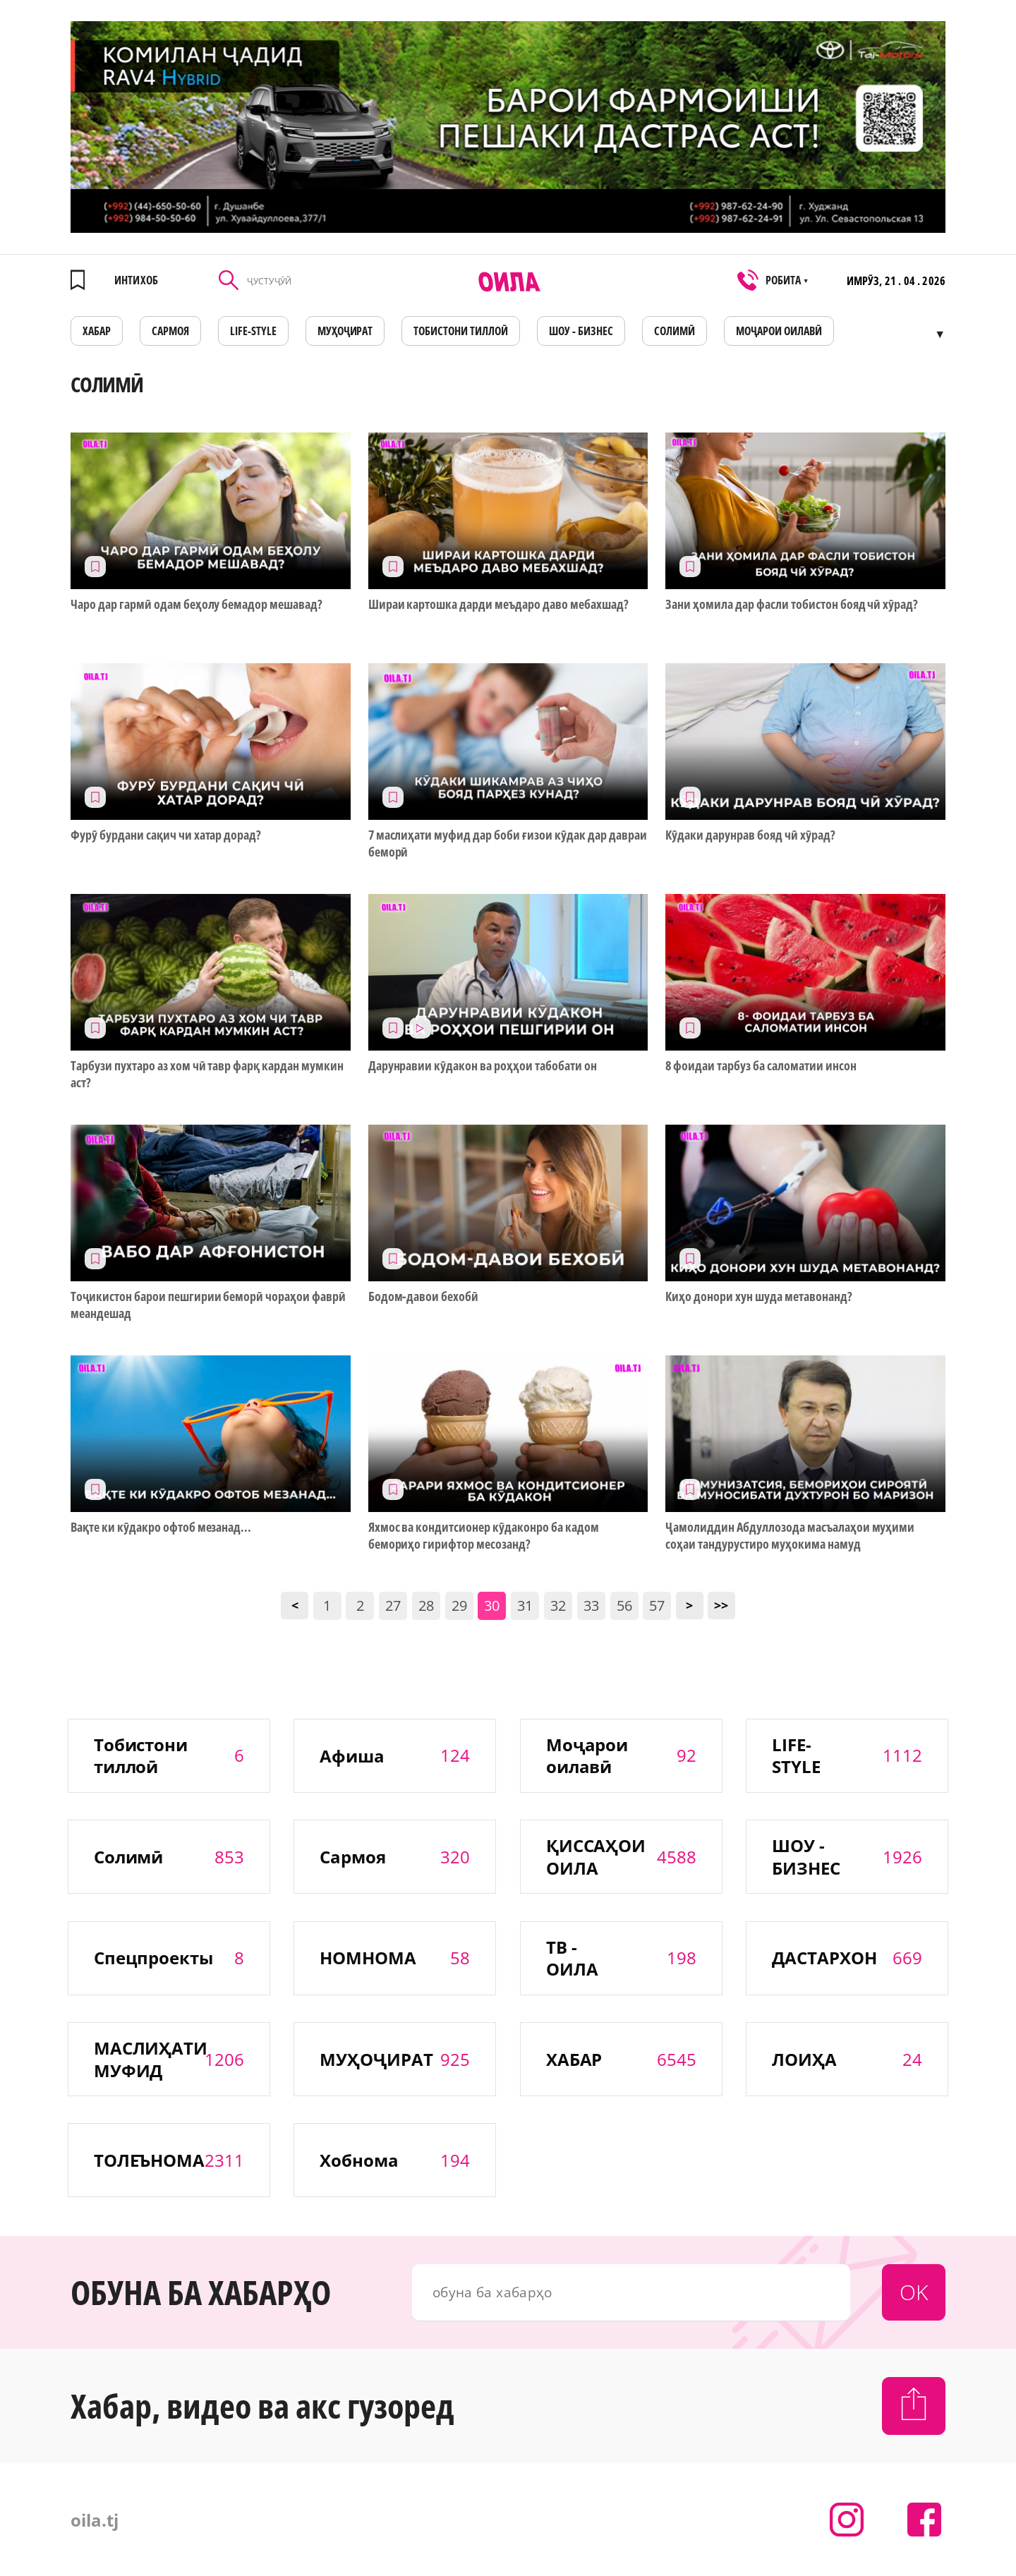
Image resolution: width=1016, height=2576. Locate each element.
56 (624, 1605)
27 (393, 1605)
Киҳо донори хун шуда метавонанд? (758, 1296)
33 (591, 1605)
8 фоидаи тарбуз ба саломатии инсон (760, 1066)
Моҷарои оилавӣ (779, 331)
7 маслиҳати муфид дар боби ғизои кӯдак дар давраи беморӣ (507, 843)
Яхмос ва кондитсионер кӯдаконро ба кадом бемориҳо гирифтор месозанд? (483, 1535)
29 (459, 1605)
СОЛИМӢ (674, 331)
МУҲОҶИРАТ (345, 331)
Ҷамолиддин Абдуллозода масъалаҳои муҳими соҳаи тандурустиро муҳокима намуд (789, 1535)
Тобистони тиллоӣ (460, 331)
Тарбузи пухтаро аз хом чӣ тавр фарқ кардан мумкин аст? (207, 1074)
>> (721, 1605)
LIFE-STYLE (253, 331)
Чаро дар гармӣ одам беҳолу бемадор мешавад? (196, 604)
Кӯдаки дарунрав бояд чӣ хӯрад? (750, 835)
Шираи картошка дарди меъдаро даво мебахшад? (498, 604)
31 (525, 1605)
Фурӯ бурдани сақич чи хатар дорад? (166, 835)
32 (558, 1605)
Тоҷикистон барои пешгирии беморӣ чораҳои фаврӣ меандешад (208, 1304)
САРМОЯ (170, 331)
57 (657, 1605)
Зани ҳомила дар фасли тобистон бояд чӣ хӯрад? (791, 604)
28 (426, 1605)
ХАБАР (97, 331)
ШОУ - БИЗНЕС (581, 331)
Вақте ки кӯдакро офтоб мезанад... (161, 1527)
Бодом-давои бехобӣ (423, 1296)
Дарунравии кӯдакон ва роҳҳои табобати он (482, 1066)
